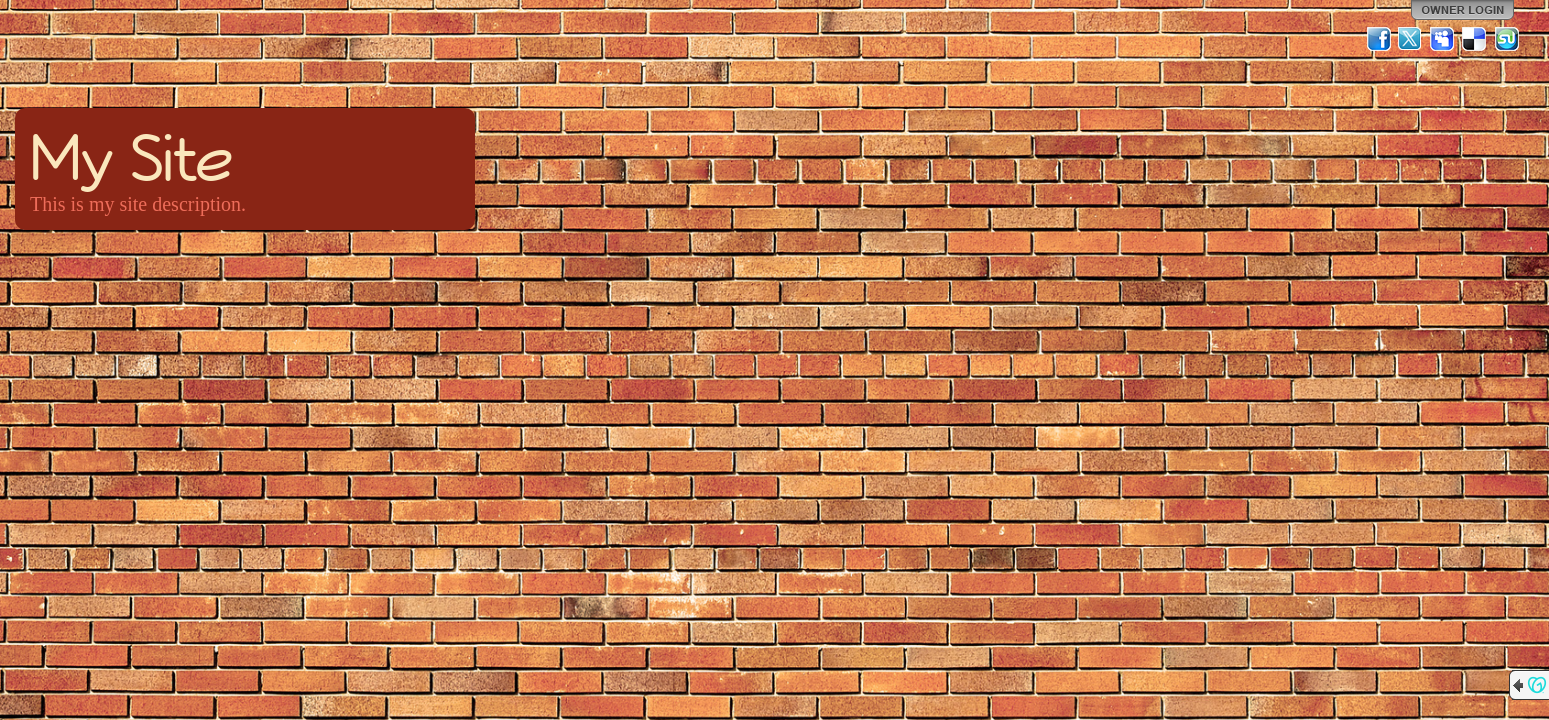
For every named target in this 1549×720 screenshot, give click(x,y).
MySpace (1443, 39)
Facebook (1379, 39)
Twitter (1411, 39)
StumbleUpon (1507, 39)
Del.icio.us (1475, 39)
